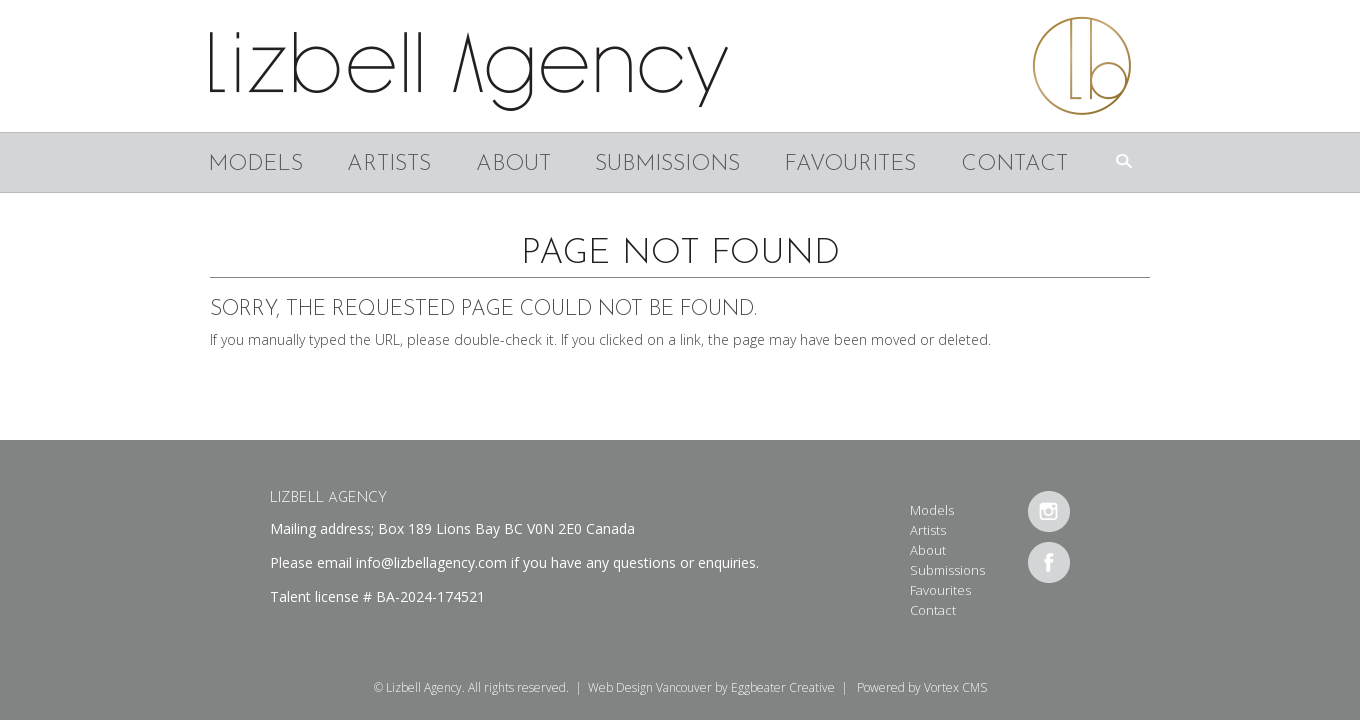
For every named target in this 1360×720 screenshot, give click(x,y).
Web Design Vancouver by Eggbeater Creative (711, 687)
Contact (1014, 164)
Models (255, 164)
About (513, 164)
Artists (389, 164)
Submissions (667, 164)
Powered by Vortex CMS (922, 687)
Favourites (850, 164)
